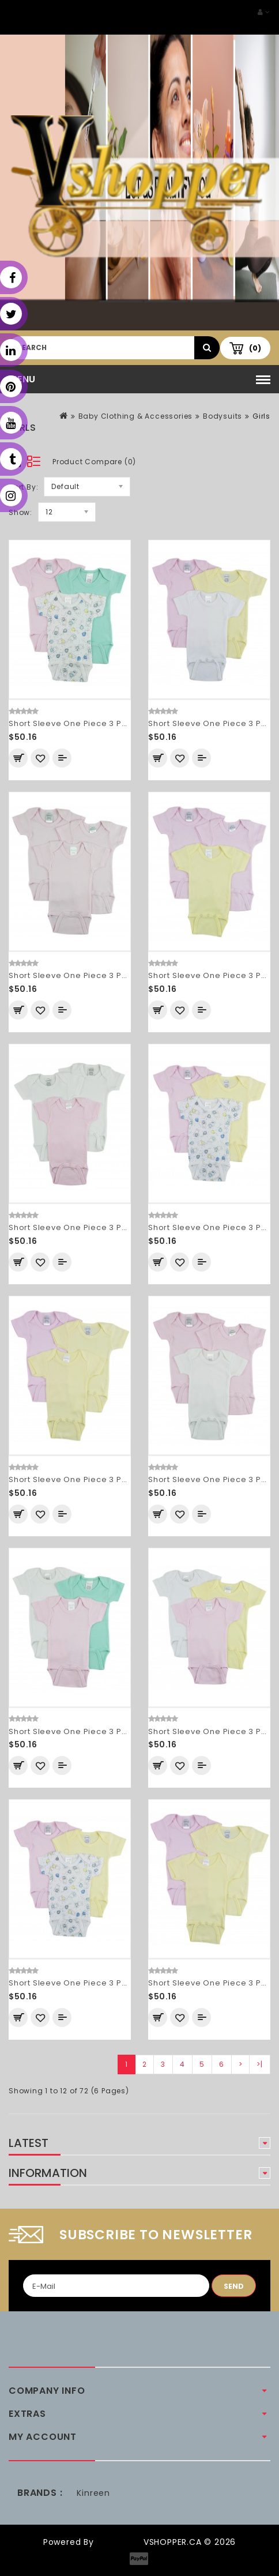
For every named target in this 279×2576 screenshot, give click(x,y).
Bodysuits (222, 416)
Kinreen (93, 2493)
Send (234, 2286)
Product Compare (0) (94, 462)
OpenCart (119, 2542)
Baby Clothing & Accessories (135, 416)
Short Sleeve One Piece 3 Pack (73, 723)
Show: (20, 512)
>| (260, 2064)
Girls (261, 416)
